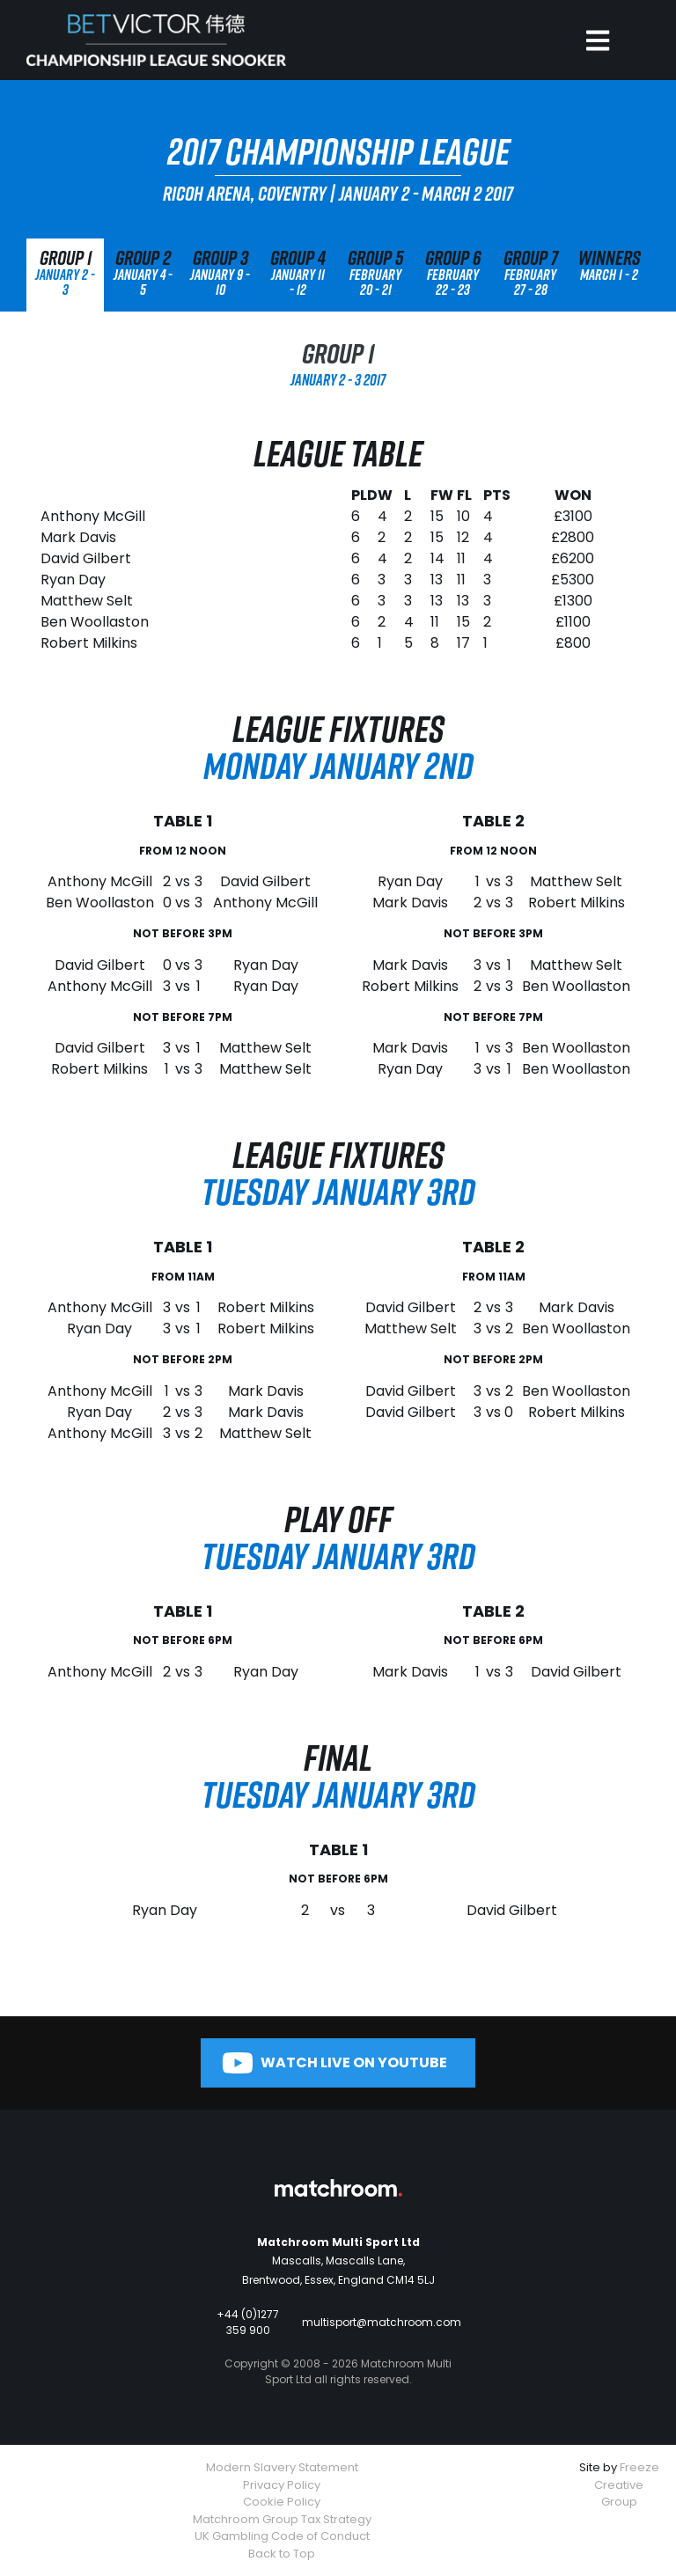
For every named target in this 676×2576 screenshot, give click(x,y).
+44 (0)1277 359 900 (248, 2322)
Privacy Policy (281, 2485)
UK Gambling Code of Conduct (282, 2536)
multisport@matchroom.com (381, 2322)
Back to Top (281, 2553)
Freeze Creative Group (626, 2484)
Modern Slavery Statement (282, 2467)
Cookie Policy (281, 2501)
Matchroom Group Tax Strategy (282, 2519)
